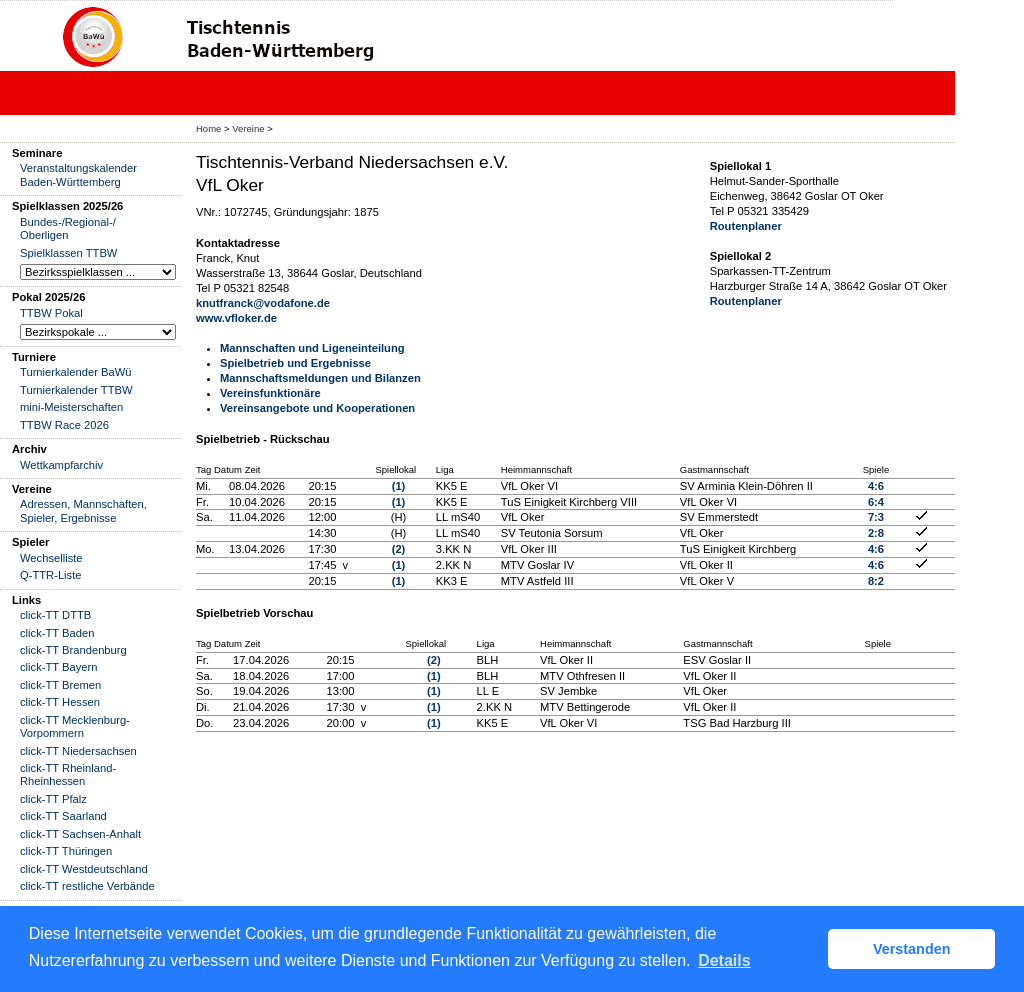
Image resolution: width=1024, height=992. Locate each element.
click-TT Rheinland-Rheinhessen (68, 774)
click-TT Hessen (60, 702)
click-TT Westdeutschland (84, 869)
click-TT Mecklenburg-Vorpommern (75, 726)
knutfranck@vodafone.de (263, 303)
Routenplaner (746, 226)
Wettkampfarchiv (61, 465)
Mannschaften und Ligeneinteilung (312, 348)
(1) (399, 486)
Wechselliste (51, 558)
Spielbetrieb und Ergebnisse (295, 363)
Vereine (248, 128)
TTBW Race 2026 (64, 425)
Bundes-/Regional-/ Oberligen (68, 228)
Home (208, 128)
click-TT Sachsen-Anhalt (80, 834)
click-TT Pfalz (53, 799)
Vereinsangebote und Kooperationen (317, 408)
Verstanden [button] (912, 949)
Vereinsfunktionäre (270, 393)
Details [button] (724, 960)
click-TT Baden (57, 633)
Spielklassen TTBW (68, 253)
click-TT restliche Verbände (87, 886)
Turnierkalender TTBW (76, 390)
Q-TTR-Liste (51, 575)
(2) (399, 549)
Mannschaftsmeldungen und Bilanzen (320, 378)
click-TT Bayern (59, 667)
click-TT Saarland (63, 816)
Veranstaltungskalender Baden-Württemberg (78, 174)
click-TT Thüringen (66, 851)
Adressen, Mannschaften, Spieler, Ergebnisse (83, 510)
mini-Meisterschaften (71, 407)
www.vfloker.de (236, 318)
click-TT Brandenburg (73, 650)
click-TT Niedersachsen (78, 751)
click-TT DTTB (55, 615)
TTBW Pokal (51, 313)
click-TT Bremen (60, 685)
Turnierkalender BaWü (76, 372)
